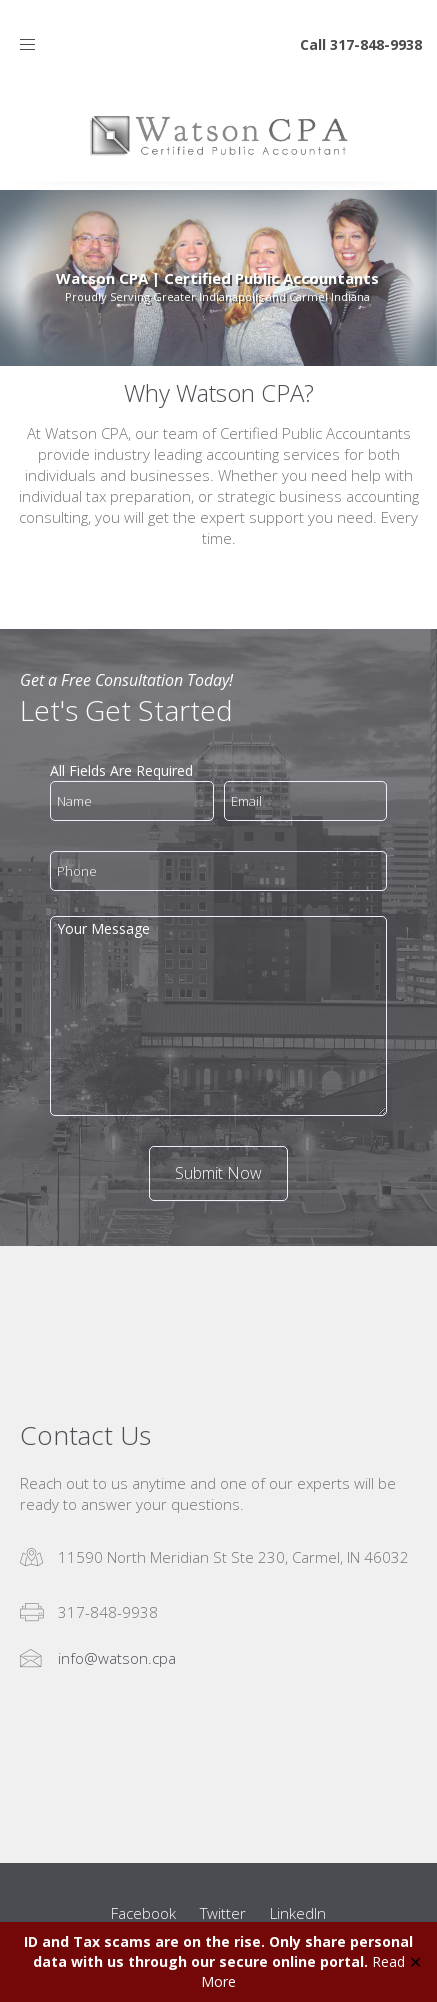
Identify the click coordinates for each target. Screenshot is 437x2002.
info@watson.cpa (117, 1658)
